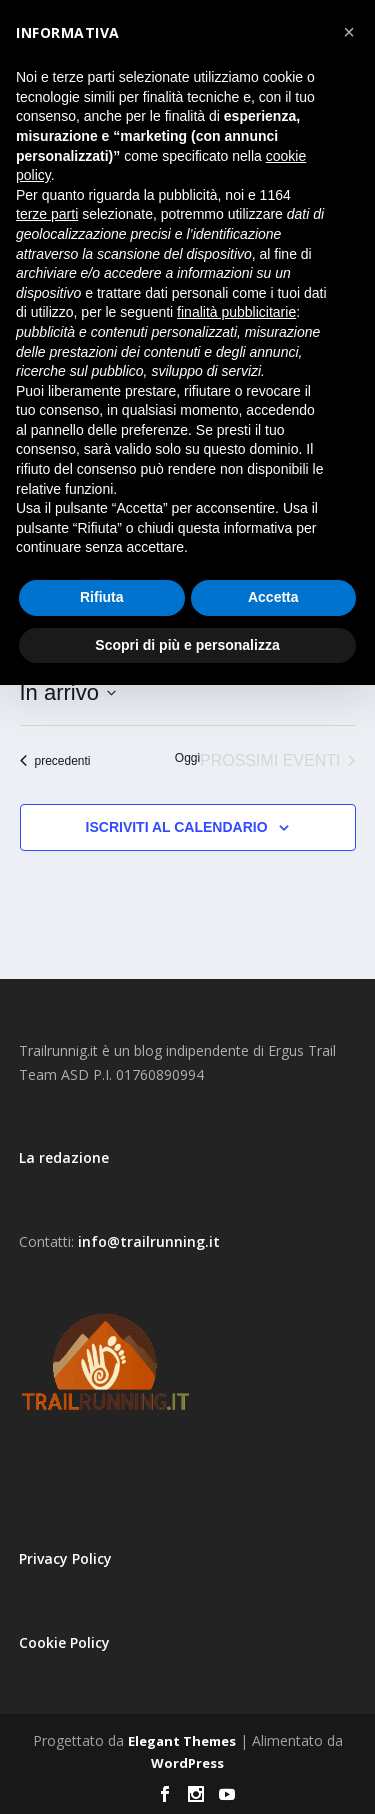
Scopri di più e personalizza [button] (187, 645)
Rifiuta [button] (102, 597)
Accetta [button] (273, 597)
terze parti (47, 214)
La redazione (64, 1157)
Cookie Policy (64, 1642)
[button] (349, 32)
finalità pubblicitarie (236, 312)
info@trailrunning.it (149, 1241)
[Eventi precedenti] (55, 761)
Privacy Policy (65, 1558)
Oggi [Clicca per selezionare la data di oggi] (187, 758)
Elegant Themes (182, 1741)
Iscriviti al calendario (177, 827)
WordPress (187, 1763)
